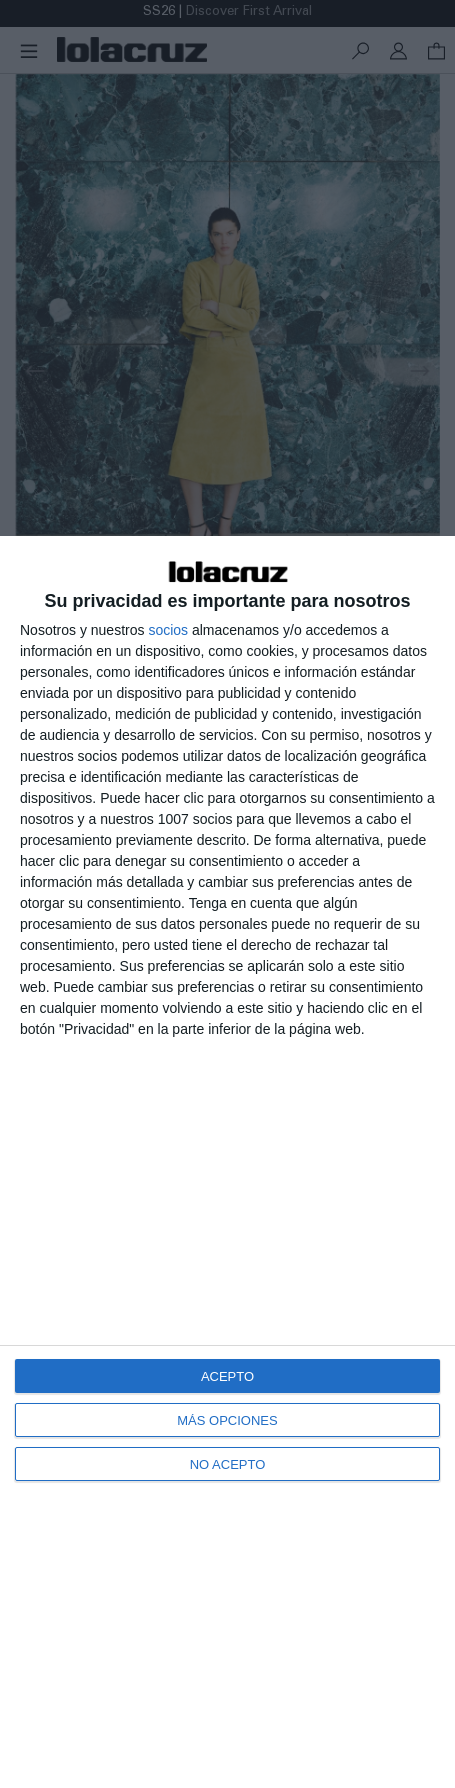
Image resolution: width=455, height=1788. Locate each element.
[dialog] (227, 1162)
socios (168, 630)
